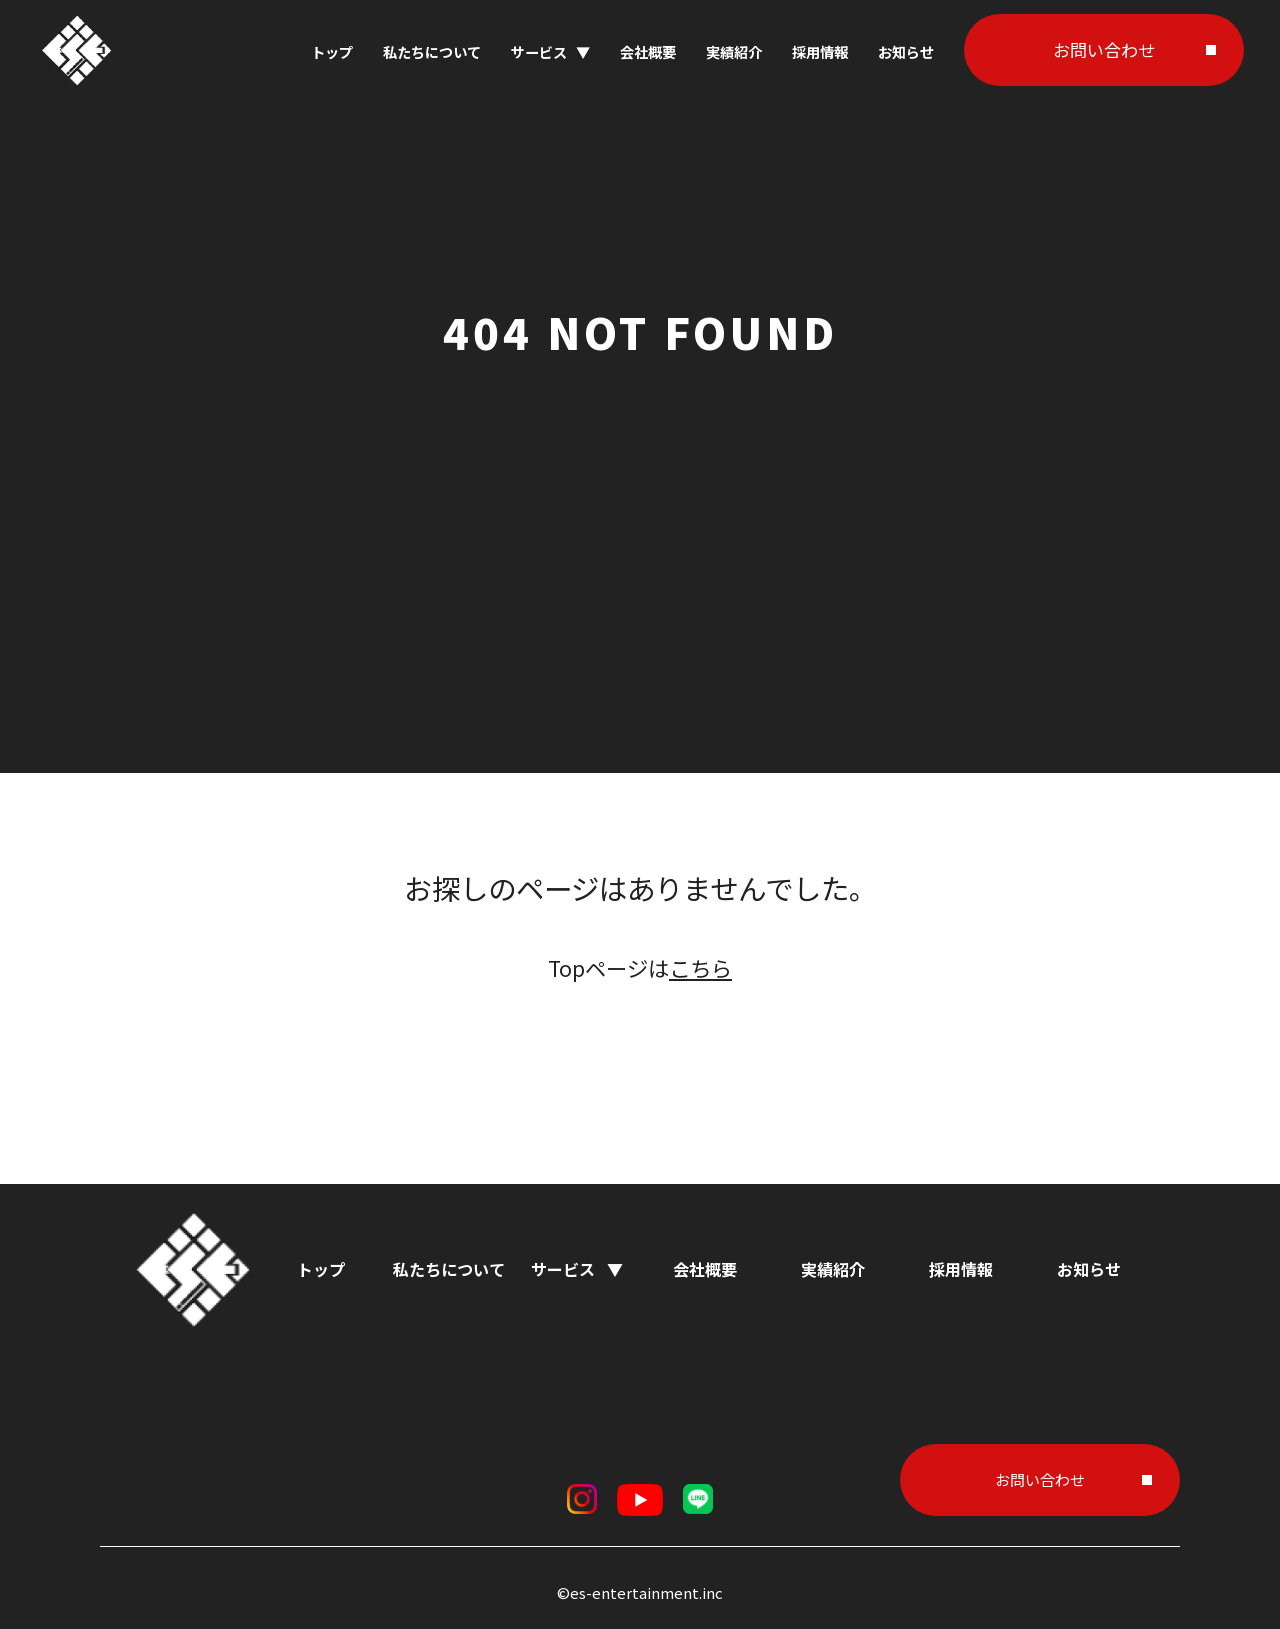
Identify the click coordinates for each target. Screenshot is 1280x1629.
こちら (700, 967)
